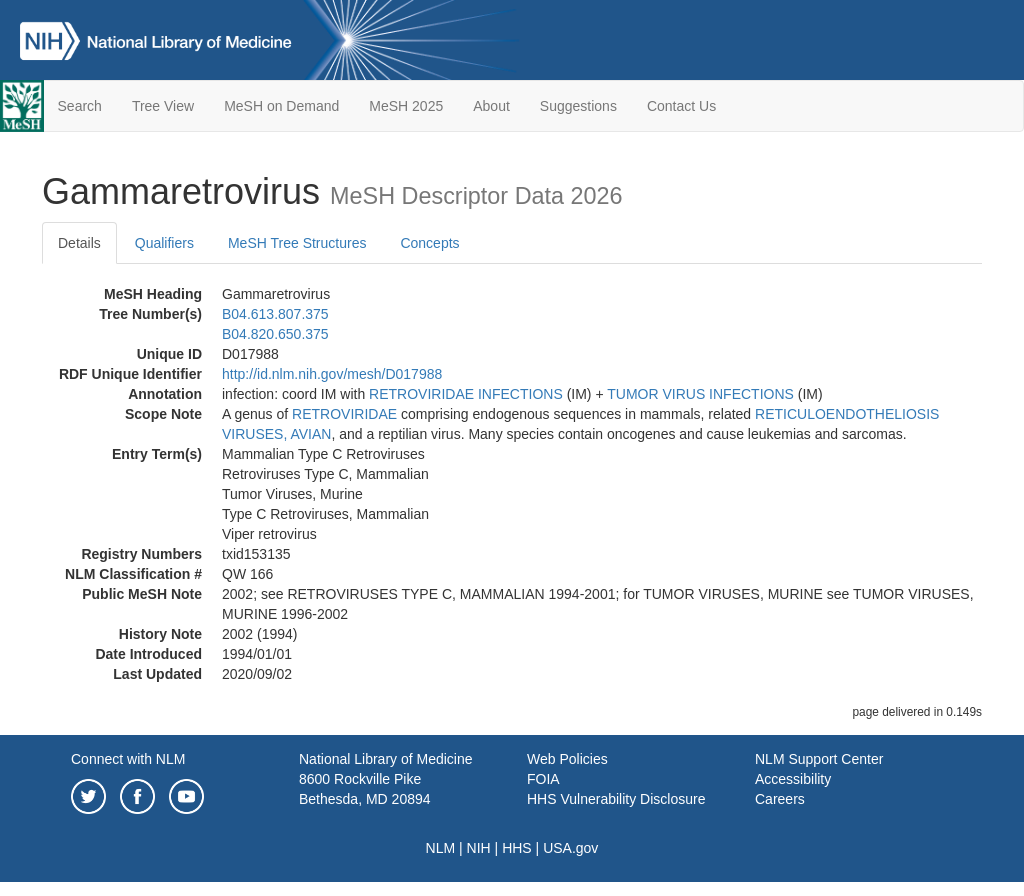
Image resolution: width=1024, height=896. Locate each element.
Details (79, 243)
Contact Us (681, 106)
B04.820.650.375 (275, 334)
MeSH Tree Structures (297, 243)
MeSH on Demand (281, 106)
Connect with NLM (128, 759)
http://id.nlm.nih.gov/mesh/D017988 (332, 374)
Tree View (163, 106)
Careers (780, 799)
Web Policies (567, 759)
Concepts (429, 243)
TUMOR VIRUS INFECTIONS (700, 394)
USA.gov (570, 848)
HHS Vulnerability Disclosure (616, 799)
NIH (479, 848)
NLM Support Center (819, 759)
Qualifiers (164, 243)
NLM (441, 848)
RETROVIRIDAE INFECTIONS (466, 394)
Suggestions (578, 106)
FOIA (543, 779)
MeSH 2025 (406, 106)
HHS (517, 848)
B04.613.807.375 (275, 314)
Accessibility (793, 779)
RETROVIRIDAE (344, 414)
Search (80, 106)
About (491, 106)
